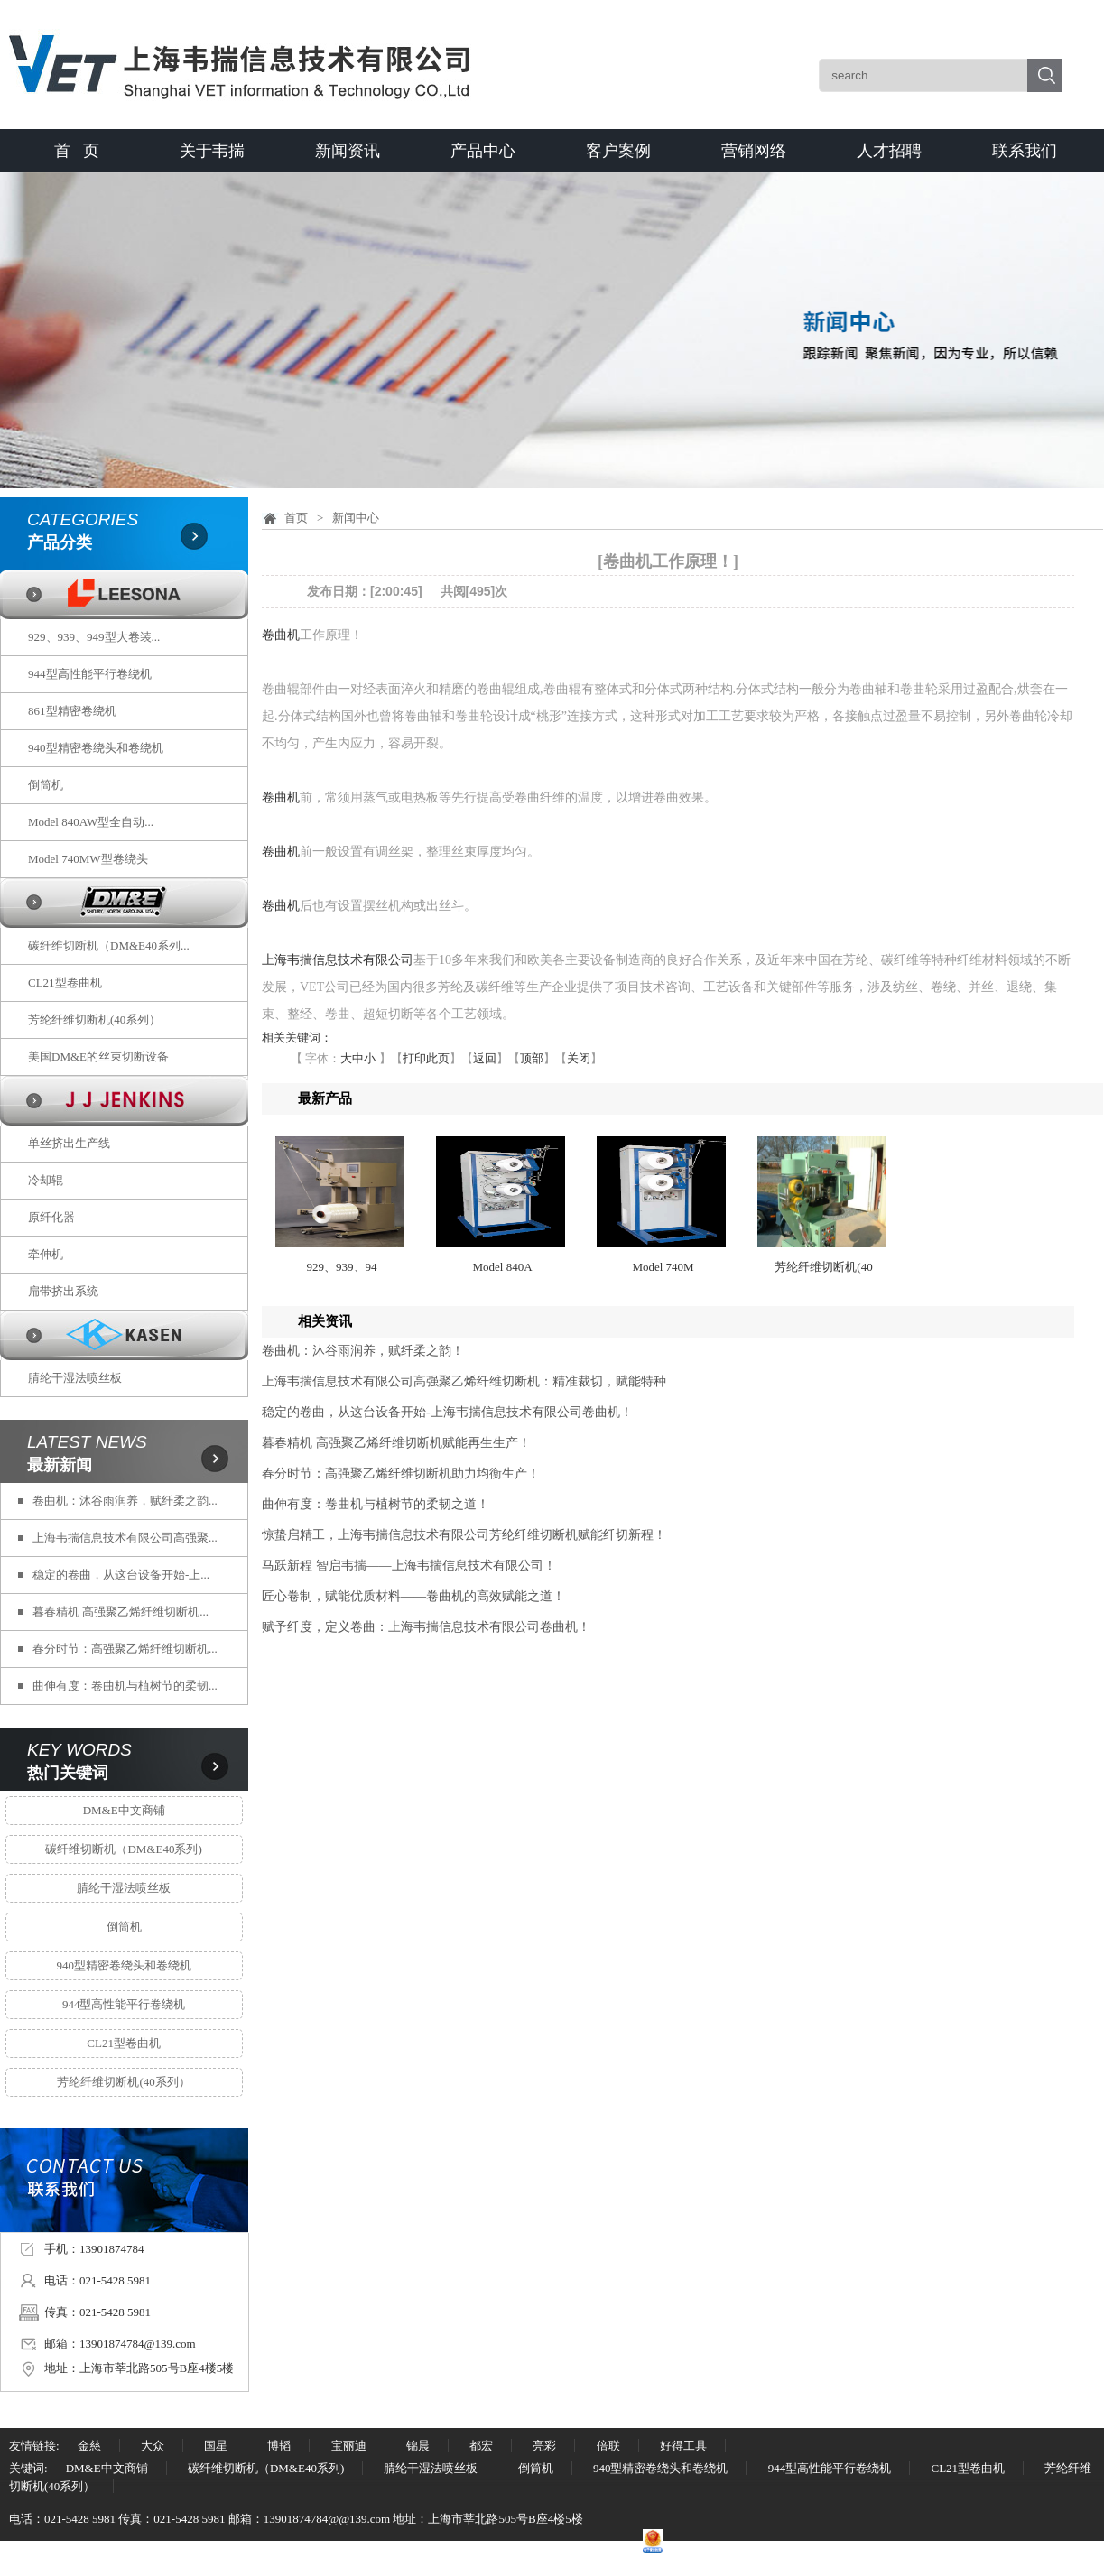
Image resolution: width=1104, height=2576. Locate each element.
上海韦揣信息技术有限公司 (337, 960)
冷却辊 (45, 1180)
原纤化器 (51, 1217)
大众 (152, 2445)
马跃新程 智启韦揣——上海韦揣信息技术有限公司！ (409, 1565)
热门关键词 (67, 1773)
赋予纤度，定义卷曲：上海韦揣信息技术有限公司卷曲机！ (426, 1627)
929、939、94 (342, 1267)
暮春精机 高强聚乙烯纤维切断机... (120, 1611)
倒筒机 (45, 785)
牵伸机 (45, 1254)
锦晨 (418, 2445)
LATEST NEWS (87, 1441)
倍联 (608, 2445)
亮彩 (544, 2445)
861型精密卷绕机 (72, 711)
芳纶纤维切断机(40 (823, 1267)
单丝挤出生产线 (69, 1143)
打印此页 (426, 1058)
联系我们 (1024, 151)
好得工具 (683, 2445)
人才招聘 (889, 151)
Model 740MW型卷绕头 (88, 859)
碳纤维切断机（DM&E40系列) (123, 1849)
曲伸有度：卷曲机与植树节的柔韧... (125, 1685)
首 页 (76, 151)
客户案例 (618, 151)
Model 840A (502, 1267)
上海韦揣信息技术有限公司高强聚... (125, 1537)
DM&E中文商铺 (124, 1810)
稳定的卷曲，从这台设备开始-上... (120, 1574)
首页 (296, 517)
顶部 (531, 1058)
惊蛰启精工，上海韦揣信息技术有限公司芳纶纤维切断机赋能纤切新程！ (464, 1535)
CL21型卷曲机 (65, 982)
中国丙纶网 (295, 2548)
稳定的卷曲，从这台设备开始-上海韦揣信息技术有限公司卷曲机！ (447, 1412)
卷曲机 (281, 635)
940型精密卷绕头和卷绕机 (95, 748)
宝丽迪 (348, 2445)
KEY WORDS (79, 1749)
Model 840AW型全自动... (90, 822)
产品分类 (59, 542)
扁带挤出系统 (63, 1291)
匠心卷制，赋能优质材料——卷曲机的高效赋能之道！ (413, 1596)
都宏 (481, 2445)
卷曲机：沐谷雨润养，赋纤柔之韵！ (363, 1350)
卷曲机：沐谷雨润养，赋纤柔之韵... (125, 1500)
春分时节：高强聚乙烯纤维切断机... (125, 1648)
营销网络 (753, 151)
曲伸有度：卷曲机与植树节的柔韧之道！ (375, 1504)
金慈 (89, 2445)
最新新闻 (59, 1465)
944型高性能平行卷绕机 (90, 674)
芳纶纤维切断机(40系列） (94, 1019)
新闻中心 (355, 517)
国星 (215, 2445)
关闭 (578, 1058)
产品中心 (482, 151)
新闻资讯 (347, 151)
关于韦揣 (212, 151)
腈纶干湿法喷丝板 (75, 1378)
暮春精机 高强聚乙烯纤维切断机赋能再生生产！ (396, 1443)
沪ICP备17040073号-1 (388, 2548)
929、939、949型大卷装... (94, 637)
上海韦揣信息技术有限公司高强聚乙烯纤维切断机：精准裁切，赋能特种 (464, 1381)
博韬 (279, 2445)
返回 (484, 1058)
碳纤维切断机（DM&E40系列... (109, 945)
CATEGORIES (82, 519)
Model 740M (662, 1267)
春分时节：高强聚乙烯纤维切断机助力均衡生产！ (401, 1473)
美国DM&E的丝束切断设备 (98, 1056)
